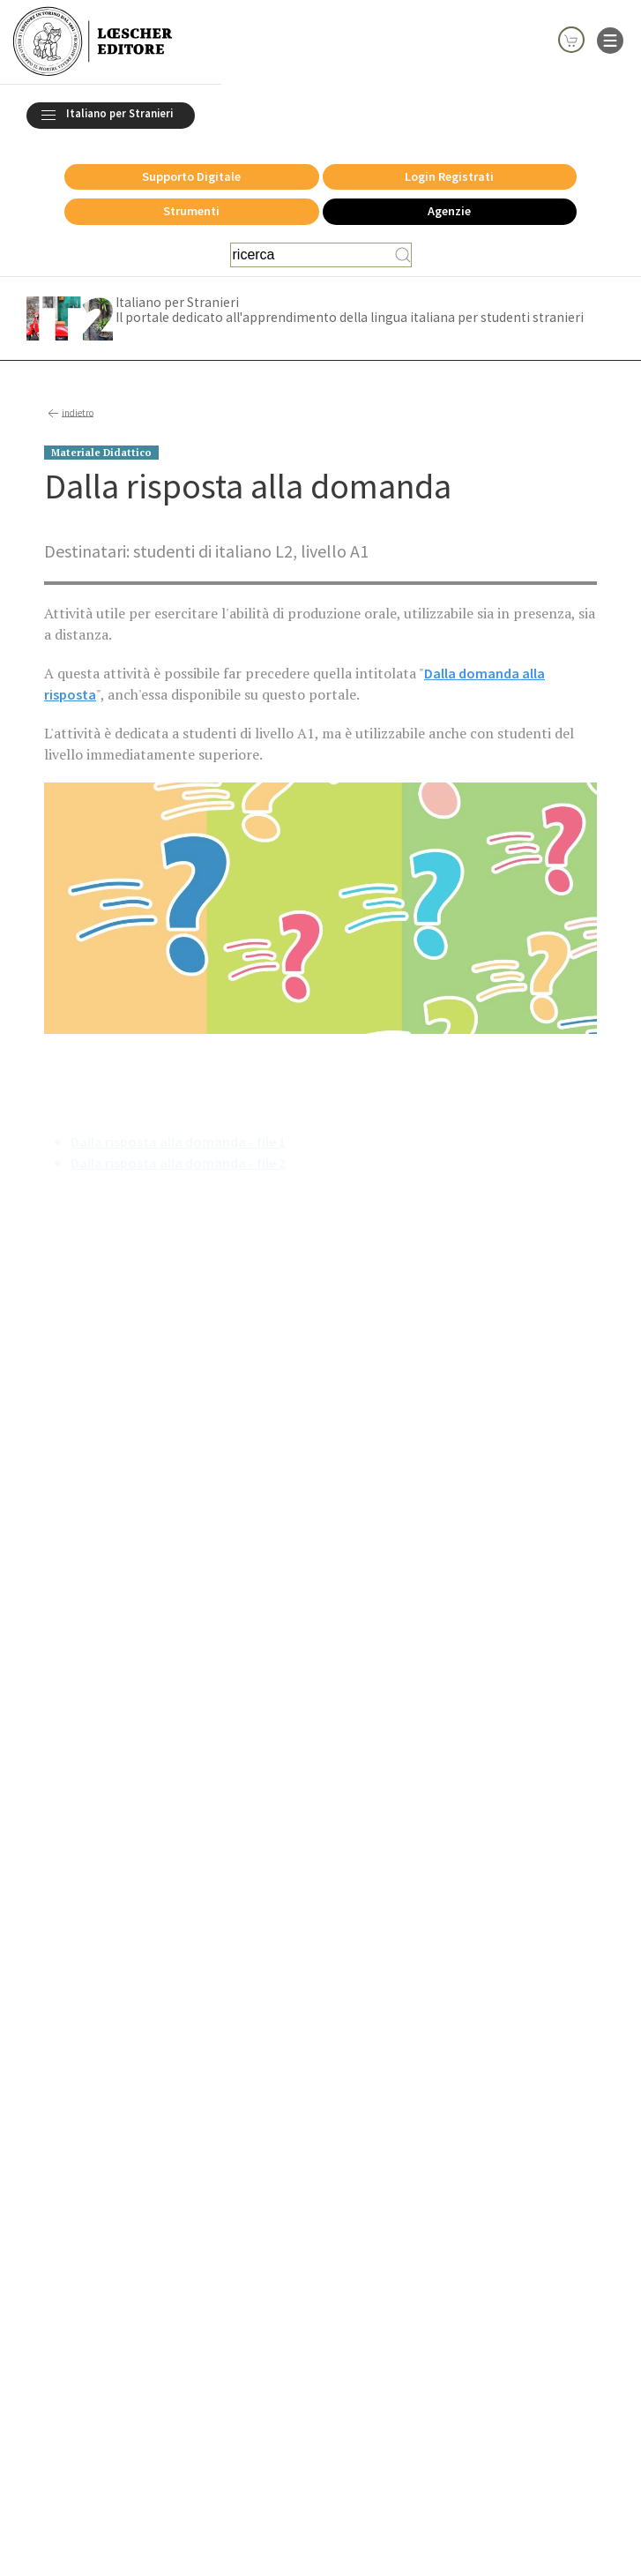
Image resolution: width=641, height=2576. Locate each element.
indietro (68, 414)
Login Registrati (449, 176)
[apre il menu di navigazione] (610, 39)
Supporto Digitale (191, 176)
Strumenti (191, 211)
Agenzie (449, 211)
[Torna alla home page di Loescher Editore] (92, 42)
